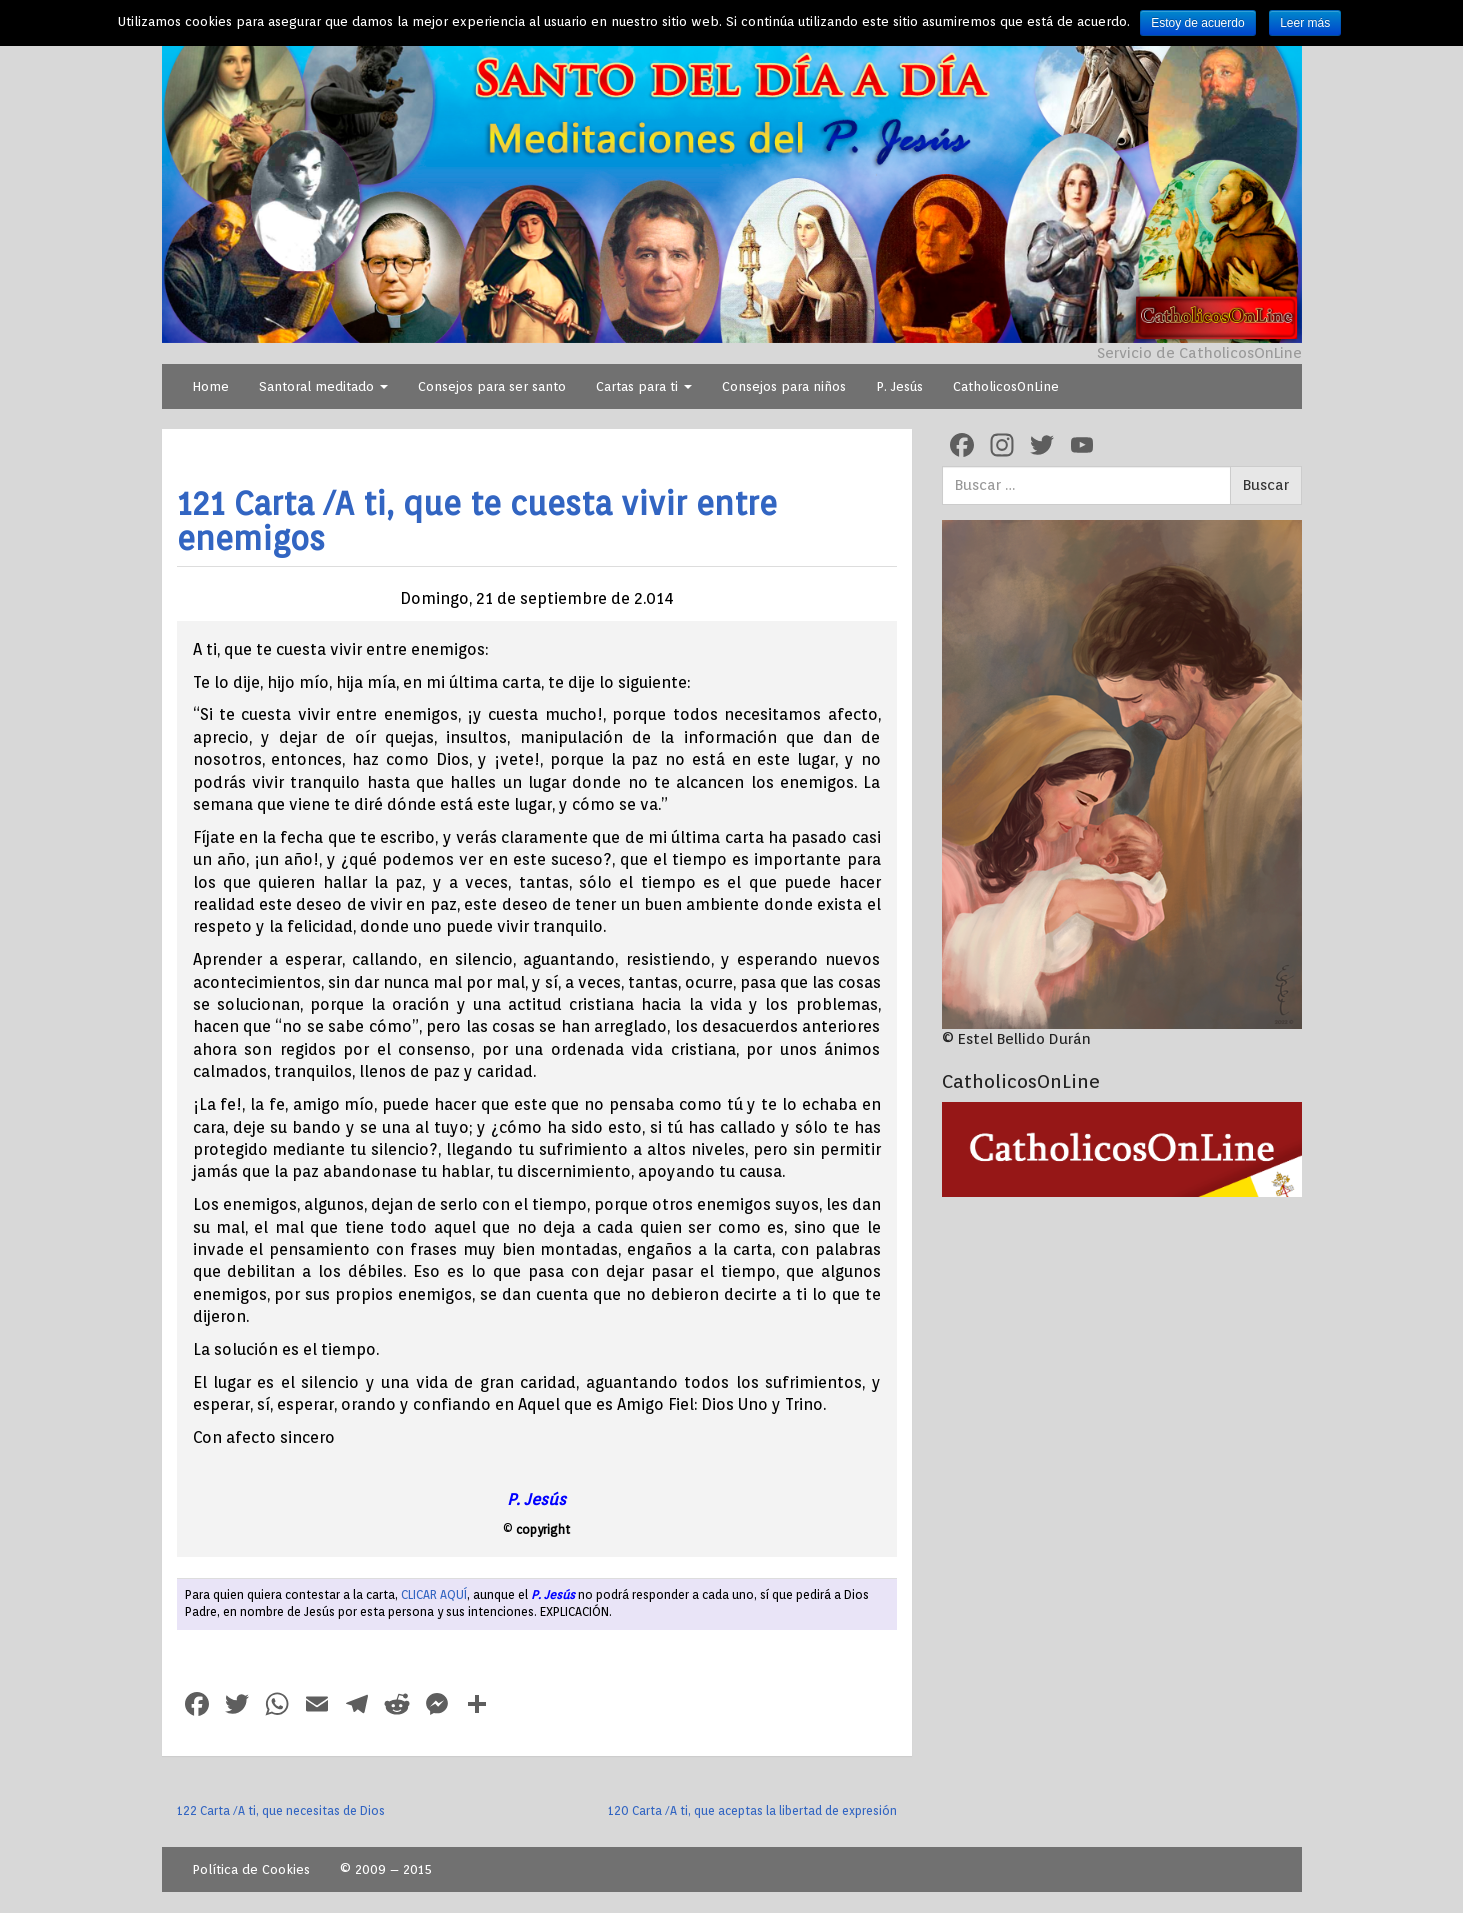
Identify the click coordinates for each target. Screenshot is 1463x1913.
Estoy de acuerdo (1197, 23)
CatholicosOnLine (1006, 386)
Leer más (1305, 23)
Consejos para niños (784, 386)
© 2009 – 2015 (386, 1869)
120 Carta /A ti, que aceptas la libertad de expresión (752, 1810)
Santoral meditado (323, 386)
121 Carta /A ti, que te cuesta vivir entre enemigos (477, 521)
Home (210, 386)
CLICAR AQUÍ (434, 1594)
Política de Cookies (251, 1869)
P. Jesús (899, 386)
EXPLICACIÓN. (576, 1611)
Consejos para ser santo (492, 386)
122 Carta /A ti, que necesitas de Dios (281, 1810)
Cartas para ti (644, 386)
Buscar (1266, 485)
